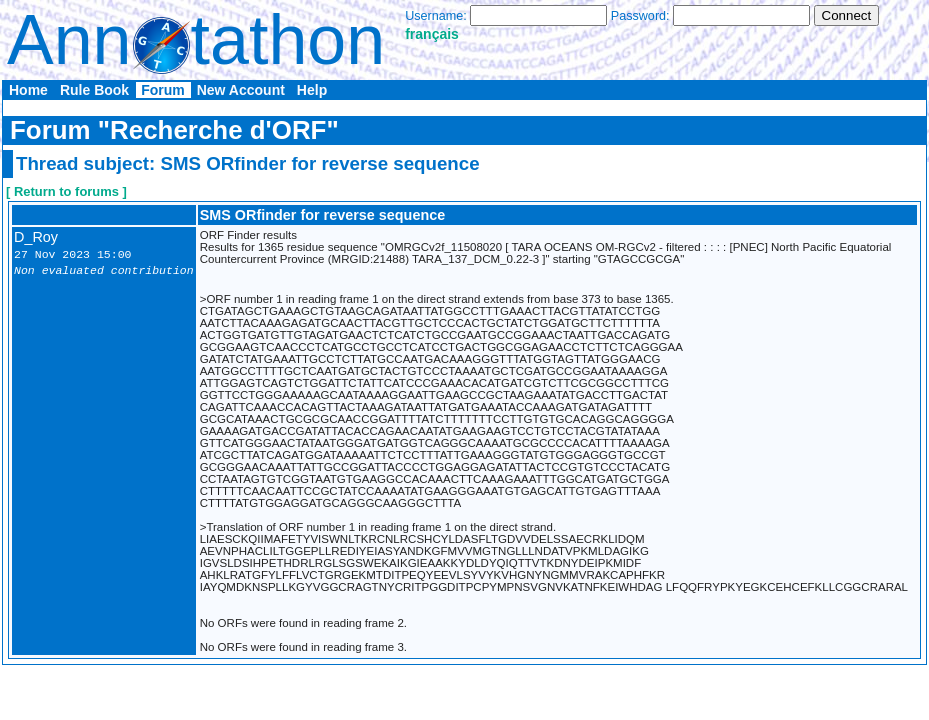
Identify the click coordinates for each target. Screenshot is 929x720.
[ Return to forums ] (66, 191)
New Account (241, 90)
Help (312, 90)
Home (28, 90)
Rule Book (94, 90)
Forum (163, 90)
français (432, 34)
